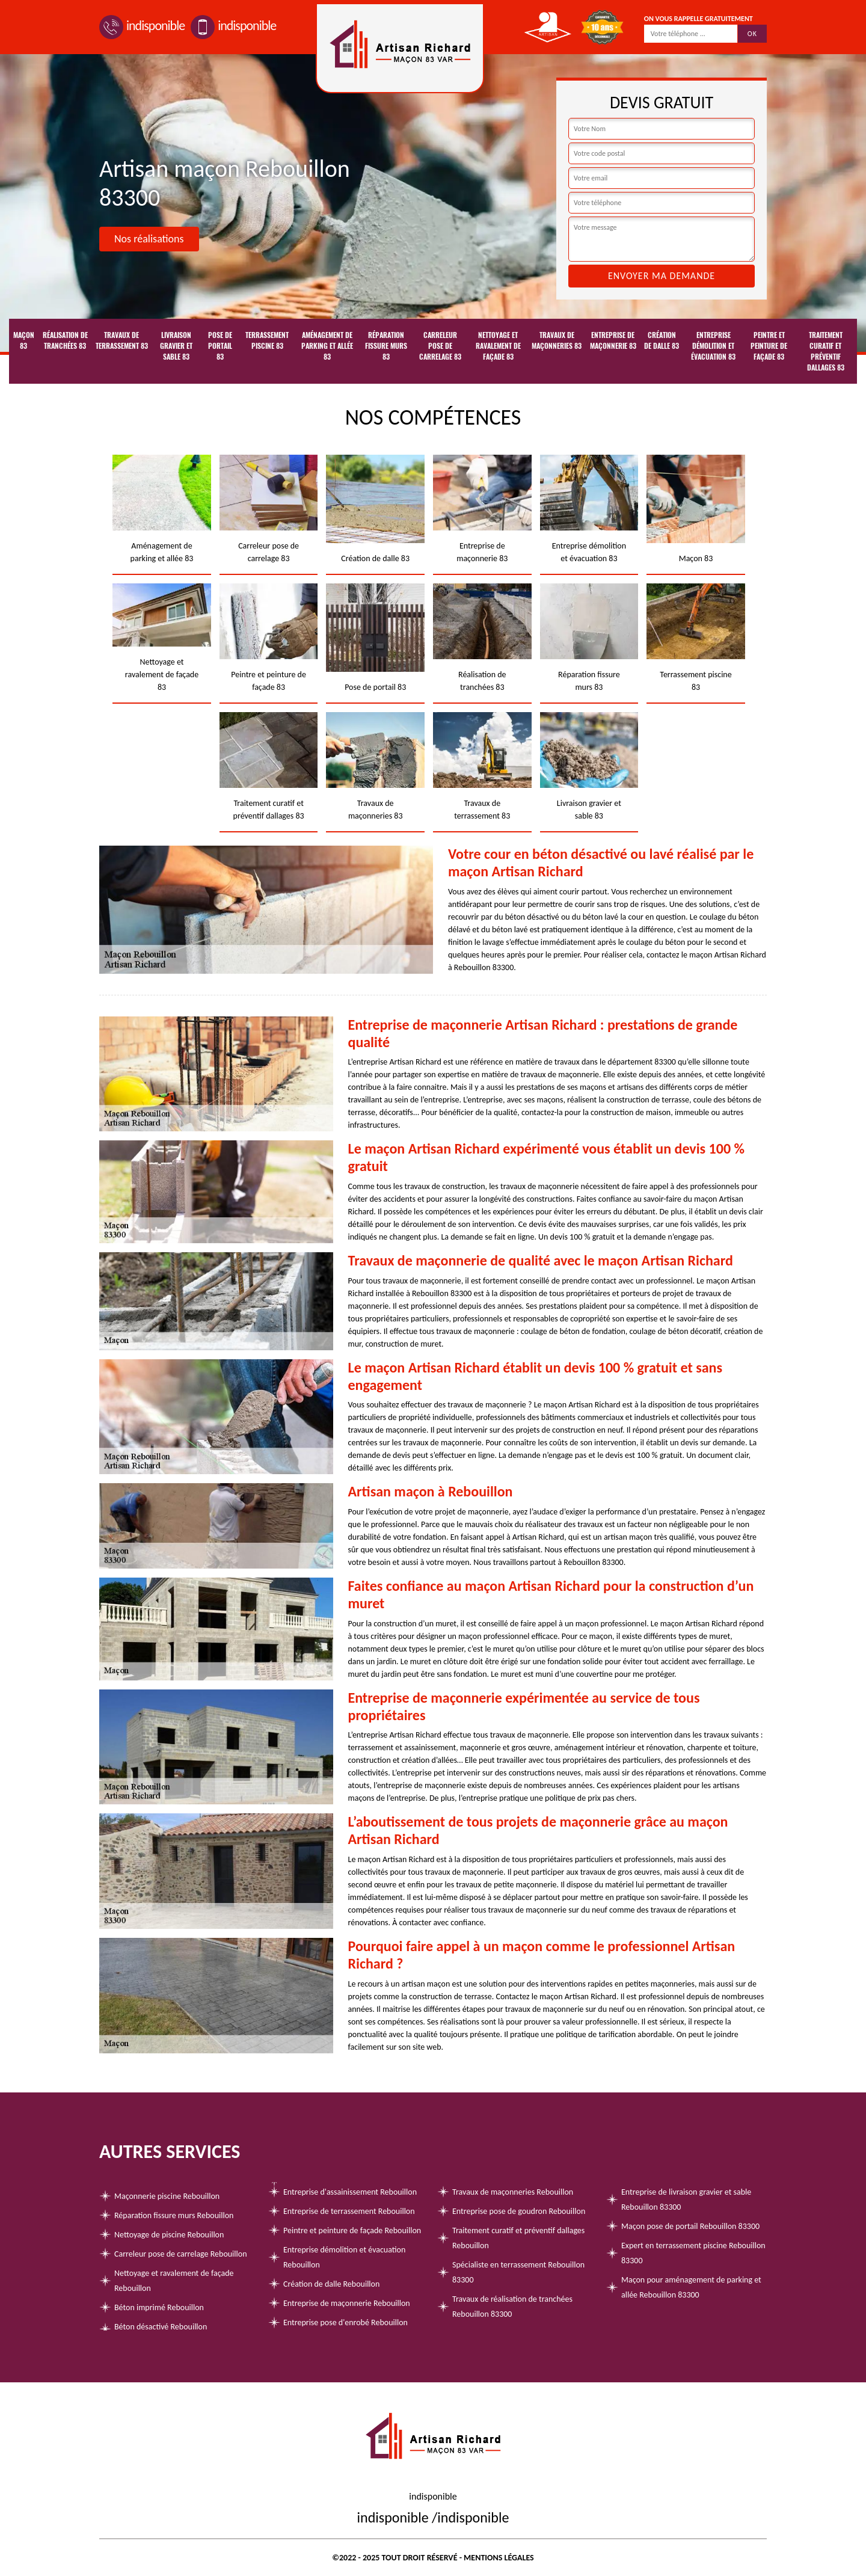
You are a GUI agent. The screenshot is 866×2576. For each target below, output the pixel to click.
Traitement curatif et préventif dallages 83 (825, 351)
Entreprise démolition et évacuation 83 (713, 345)
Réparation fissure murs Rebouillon (173, 2215)
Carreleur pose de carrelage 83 (440, 345)
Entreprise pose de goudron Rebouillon (518, 2211)
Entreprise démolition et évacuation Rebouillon (344, 2257)
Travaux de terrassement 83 (122, 340)
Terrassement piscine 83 (267, 340)
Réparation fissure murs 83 (386, 345)
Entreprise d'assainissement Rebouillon (350, 2192)
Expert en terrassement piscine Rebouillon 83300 (693, 2253)
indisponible (142, 25)
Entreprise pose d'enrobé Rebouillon (345, 2322)
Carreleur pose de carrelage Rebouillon (180, 2254)
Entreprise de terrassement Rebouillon (349, 2211)
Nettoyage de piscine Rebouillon (169, 2235)
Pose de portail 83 (220, 345)
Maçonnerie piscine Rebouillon (167, 2196)
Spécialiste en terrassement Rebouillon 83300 (518, 2272)
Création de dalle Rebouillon (331, 2284)
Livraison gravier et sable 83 (176, 345)
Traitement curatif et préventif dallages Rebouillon (518, 2238)
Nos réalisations (149, 238)
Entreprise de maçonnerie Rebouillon (346, 2303)
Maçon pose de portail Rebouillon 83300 (690, 2226)
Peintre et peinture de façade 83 (769, 345)
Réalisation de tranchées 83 (65, 340)
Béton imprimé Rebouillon (159, 2307)
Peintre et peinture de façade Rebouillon (352, 2230)
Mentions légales (499, 2558)
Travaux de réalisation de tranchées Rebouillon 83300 (512, 2306)
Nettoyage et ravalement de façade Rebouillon (173, 2280)
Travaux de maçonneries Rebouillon (512, 2192)
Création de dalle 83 (661, 340)
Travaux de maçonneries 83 (557, 340)
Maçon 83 (23, 340)
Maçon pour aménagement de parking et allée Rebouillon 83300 (691, 2287)
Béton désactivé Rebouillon (160, 2327)
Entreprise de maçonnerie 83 (613, 340)
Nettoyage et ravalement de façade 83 (498, 345)
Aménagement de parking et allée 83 (327, 345)
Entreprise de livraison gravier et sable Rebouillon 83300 (686, 2199)
